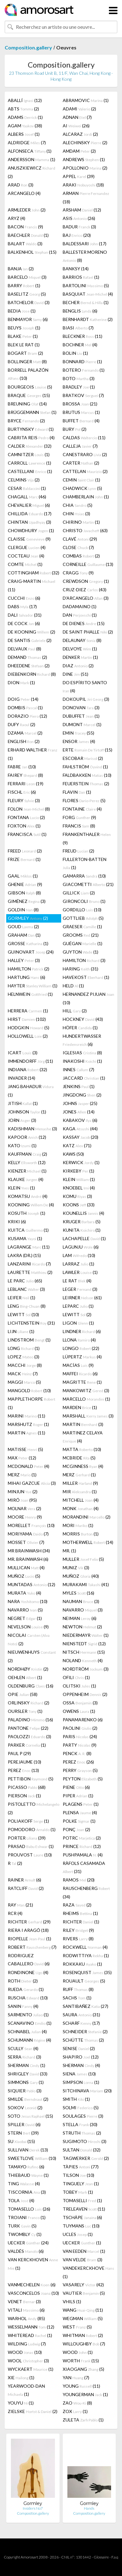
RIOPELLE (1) (29, 1938)
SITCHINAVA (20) (87, 2090)
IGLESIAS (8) (82, 1052)
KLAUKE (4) (25, 1179)
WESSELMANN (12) (31, 2326)
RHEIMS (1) (80, 1913)
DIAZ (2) (78, 665)
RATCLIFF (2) (26, 1888)
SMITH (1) (76, 2099)
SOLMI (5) (81, 2107)
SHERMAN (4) (81, 2065)
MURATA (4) (24, 1593)
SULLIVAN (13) (28, 2149)
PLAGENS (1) (81, 1804)
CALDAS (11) (84, 437)
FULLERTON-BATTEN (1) (84, 863)
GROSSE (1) (28, 943)
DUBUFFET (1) (81, 716)
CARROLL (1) (29, 463)
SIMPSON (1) (81, 2082)
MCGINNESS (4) (83, 1466)
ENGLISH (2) (24, 741)
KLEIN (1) (79, 1179)
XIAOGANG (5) (83, 2369)
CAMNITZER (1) (29, 454)
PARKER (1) (27, 1745)
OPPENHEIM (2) (85, 1694)
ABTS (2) (23, 108)
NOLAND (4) (83, 1660)
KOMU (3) (77, 1196)
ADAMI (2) (79, 108)
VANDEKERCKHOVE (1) (88, 2272)
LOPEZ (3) (23, 1356)
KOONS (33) (79, 1204)
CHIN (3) (76, 513)
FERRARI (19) (25, 783)
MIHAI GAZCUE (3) (32, 1483)
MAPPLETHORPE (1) (31, 1403)
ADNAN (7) (77, 117)
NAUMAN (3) (81, 1601)
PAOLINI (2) (80, 1728)
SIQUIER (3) (24, 2090)
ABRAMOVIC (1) (86, 100)
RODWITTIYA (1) (86, 1955)
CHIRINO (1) (81, 522)
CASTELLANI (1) (30, 471)
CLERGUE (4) (27, 547)
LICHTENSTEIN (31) (31, 1323)
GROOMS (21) (81, 935)
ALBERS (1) (24, 134)
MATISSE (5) (25, 1449)
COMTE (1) (25, 564)
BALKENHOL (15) (32, 252)
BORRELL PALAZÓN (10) (28, 374)
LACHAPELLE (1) (84, 1238)
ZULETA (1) (83, 2419)
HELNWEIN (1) (30, 994)
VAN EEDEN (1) (84, 2251)
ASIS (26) (79, 218)
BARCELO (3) (27, 277)
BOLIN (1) (75, 353)
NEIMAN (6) (79, 1618)
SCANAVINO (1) (29, 2023)
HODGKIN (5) (28, 1027)
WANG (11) (83, 2310)
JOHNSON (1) (27, 1111)
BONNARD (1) (82, 361)
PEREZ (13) (23, 1770)
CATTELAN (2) (85, 471)
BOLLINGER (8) (27, 361)
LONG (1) (24, 1348)
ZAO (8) (77, 2402)
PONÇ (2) (76, 1829)
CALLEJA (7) (80, 446)
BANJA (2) (21, 268)
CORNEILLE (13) (88, 564)
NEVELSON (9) (28, 1626)
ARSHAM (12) (82, 209)
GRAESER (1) (82, 926)
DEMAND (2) (27, 657)
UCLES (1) (78, 2234)
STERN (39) (23, 2133)
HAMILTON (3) (84, 960)
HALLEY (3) (24, 960)
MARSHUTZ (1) (28, 1424)
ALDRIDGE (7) (27, 142)
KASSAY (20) (80, 1137)
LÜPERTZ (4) (82, 1356)
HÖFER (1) (80, 1027)
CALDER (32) (29, 446)
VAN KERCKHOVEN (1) (33, 2264)
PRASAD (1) (31, 1846)
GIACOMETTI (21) (88, 884)
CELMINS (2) (24, 479)
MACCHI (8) (25, 1365)
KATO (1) (22, 1145)
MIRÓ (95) (22, 1500)
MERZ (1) (22, 1474)
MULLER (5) (83, 1559)
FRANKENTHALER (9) (87, 838)
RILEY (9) (78, 1930)
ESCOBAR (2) (83, 758)
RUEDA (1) (26, 1989)
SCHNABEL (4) (27, 2031)
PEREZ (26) (78, 1761)
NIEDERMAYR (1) (86, 1635)
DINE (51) (75, 674)
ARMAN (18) (86, 197)
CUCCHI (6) (24, 598)
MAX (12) (22, 1457)
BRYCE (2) (26, 420)
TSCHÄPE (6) (82, 2217)
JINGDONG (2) (82, 1094)
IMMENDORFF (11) (30, 1061)
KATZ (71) (77, 1145)
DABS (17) (22, 606)
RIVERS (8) (78, 1938)
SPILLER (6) (24, 2124)
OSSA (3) (80, 1702)
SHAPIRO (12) (81, 2056)
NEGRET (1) (25, 1618)
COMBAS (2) (81, 555)
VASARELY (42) (83, 2284)
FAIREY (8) (25, 775)
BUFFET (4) (81, 420)
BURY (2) (74, 429)
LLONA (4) (79, 1339)
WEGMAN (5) (83, 2318)
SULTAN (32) (81, 2149)
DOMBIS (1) (25, 707)
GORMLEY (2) (28, 918)
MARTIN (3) (83, 1424)
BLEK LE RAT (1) (24, 344)
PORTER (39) (27, 1837)
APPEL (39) (79, 176)
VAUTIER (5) (84, 2293)
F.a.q (114, 2557)
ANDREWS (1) (84, 159)
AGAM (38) (25, 125)
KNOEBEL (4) (79, 1187)
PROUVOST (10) (30, 1854)
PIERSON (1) (24, 1795)
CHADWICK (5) (82, 488)
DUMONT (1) (82, 724)
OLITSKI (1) (79, 1685)
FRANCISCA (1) (27, 834)
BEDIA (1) (22, 310)
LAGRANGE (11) (29, 1247)
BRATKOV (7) (83, 395)
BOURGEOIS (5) (30, 386)
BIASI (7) (78, 327)
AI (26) (76, 125)
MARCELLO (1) (86, 1399)
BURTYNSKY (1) (31, 429)
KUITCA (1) (28, 1230)
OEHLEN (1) (25, 1677)
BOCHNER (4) (80, 344)
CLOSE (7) (78, 547)
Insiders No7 (33, 2508)
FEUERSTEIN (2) (86, 783)
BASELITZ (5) (27, 294)
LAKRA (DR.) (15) (24, 1255)
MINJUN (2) (22, 1491)
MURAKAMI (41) (86, 1584)
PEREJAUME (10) (24, 1761)
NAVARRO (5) (25, 1609)
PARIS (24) (80, 1736)
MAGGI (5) (24, 1382)
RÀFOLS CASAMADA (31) (84, 1867)
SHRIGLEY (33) (27, 2073)
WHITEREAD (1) (30, 2335)
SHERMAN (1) (26, 2065)
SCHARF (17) (81, 2023)
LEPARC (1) (78, 1306)
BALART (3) (25, 243)
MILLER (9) (80, 1483)
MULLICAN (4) (26, 1567)
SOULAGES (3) (83, 2116)
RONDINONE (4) (28, 1972)
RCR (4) (15, 1913)
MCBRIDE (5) (79, 1457)
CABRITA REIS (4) (31, 437)
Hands (89, 2508)
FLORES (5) (84, 800)
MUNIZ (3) (76, 1567)
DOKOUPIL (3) (86, 699)
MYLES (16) (78, 1593)
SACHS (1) (77, 1997)
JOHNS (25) (80, 1103)
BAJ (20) (77, 235)
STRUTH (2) (82, 2133)
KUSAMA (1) (25, 1238)
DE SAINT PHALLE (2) (88, 631)
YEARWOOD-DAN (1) (26, 2390)
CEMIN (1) (81, 479)
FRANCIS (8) (79, 825)
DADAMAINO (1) (79, 606)
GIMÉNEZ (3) (27, 901)
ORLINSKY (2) (28, 1702)
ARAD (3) (20, 184)
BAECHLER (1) (28, 235)
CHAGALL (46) (27, 496)
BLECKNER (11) (82, 336)
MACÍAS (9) (78, 1365)
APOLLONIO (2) (85, 168)
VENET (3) (24, 2301)
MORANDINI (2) (86, 1517)
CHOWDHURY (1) (31, 530)
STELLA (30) (80, 2124)
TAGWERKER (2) (86, 2158)
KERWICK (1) (81, 1162)
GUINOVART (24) (31, 952)
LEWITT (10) (23, 1314)
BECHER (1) (86, 302)
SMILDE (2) (28, 2099)
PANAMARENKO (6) (83, 1719)
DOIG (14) (23, 699)
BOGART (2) (25, 353)
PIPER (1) (78, 1795)
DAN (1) (80, 615)
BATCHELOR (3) (29, 302)
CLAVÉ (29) (80, 539)
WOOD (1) (78, 2352)
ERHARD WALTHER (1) (32, 754)
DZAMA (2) (25, 733)
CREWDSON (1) (86, 581)
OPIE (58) (22, 1694)
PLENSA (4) (80, 1812)
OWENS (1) (79, 1711)
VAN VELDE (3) (82, 2259)
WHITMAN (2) (83, 2335)
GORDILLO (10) (82, 909)
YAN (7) (76, 2377)
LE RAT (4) (77, 1280)
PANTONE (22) (28, 1728)
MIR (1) (80, 1491)
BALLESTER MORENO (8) (85, 256)
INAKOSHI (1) (82, 1061)
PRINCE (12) (82, 1846)
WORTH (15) (81, 2360)
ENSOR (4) (79, 741)
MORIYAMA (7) (28, 1533)
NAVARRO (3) (83, 1609)
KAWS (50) (73, 1154)
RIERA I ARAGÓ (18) (28, 1930)
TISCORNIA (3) (27, 2192)
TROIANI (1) (27, 2217)
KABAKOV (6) (80, 1120)
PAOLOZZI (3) (29, 1736)
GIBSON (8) (24, 892)
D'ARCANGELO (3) (86, 598)
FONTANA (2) (26, 817)
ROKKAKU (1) (82, 1964)
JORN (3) (22, 1120)
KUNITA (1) (81, 1230)
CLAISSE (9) (29, 539)
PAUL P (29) (19, 1753)
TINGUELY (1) (81, 2183)
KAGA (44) (80, 1128)
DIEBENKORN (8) (32, 674)
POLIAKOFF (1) (28, 1821)
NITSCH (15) (84, 1652)
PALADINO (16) (30, 1719)
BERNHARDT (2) (88, 319)
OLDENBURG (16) (30, 1685)
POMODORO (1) (32, 1829)
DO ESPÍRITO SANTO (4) (85, 686)
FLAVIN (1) (77, 792)
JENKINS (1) (79, 1086)
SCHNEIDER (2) (85, 2031)
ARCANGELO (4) (24, 193)
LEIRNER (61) (82, 1297)
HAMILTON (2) (28, 968)
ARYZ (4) (16, 218)
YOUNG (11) (81, 2386)
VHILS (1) (72, 2301)
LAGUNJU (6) (81, 1247)
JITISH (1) (23, 1103)
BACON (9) (25, 226)
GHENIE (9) (25, 884)
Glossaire (101, 2557)
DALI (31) (24, 615)
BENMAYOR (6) (28, 319)
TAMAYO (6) (26, 2166)
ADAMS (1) (25, 117)
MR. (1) (69, 1550)
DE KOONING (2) (31, 631)
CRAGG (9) (78, 572)
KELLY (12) (27, 1162)
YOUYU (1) (21, 2402)
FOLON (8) (29, 809)
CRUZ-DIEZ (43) (84, 589)
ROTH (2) (23, 1980)
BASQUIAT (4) (88, 294)
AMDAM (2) (79, 151)
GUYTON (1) (80, 952)
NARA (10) (27, 1601)
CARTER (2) (81, 463)
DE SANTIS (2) (29, 640)
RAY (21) (20, 1904)
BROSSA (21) (80, 403)
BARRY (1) (24, 285)
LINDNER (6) (82, 1331)
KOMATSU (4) (27, 1196)
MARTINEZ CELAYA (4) (83, 1436)
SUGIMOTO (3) (84, 2141)
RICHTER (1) (81, 1921)
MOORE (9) (25, 1517)
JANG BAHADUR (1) (31, 1090)
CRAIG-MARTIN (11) (31, 585)
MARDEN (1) (80, 1407)
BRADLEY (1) (79, 386)
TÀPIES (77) (81, 2166)
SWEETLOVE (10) (32, 2158)
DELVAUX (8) (24, 648)
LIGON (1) (78, 1323)
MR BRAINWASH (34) (29, 1550)
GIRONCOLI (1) (84, 901)
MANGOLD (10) (29, 1390)
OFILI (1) (76, 1677)
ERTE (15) (87, 749)
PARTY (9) (79, 1745)
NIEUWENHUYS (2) (32, 1656)
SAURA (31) (81, 2014)
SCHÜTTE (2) (83, 2040)
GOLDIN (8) (23, 909)
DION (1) (21, 682)
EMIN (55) (78, 733)
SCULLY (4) (23, 2048)
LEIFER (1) (21, 1297)
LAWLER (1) (80, 1272)
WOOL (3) (28, 2360)
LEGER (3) (80, 1289)
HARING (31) (80, 968)
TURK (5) (22, 2225)
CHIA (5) (77, 505)
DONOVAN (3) (81, 707)
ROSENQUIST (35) (87, 1972)
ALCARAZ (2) (80, 134)
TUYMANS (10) (81, 2225)
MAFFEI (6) (80, 1373)
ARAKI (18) (83, 184)
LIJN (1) (21, 1331)
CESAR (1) (27, 488)
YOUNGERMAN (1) (85, 2394)
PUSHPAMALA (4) (83, 1854)
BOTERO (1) (84, 370)
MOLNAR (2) (24, 1508)
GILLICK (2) (79, 892)
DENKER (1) (80, 657)
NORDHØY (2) (28, 1669)
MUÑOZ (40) (81, 1576)
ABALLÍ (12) (25, 100)
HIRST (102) (27, 1019)
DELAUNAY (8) (82, 640)
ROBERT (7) (32, 1947)
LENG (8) (27, 1306)
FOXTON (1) (24, 825)
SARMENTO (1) (28, 2014)
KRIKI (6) (17, 1221)
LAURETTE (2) (30, 1272)
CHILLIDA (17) (29, 513)
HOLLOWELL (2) (28, 1036)
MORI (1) (78, 1525)
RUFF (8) (78, 1989)
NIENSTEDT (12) (84, 1643)
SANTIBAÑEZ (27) (85, 2006)
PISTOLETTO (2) (33, 1808)
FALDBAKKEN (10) (87, 775)
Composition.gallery (28, 47)
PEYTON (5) (83, 1778)
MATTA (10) (82, 1449)
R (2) (15, 1863)
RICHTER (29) (29, 1921)
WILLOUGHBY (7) (84, 2343)
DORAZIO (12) (27, 716)
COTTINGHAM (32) (33, 572)
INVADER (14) (21, 1078)
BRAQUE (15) (29, 395)
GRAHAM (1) (24, 935)
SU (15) (21, 2141)
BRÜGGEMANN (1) (32, 412)
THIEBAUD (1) (28, 2175)
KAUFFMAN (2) (27, 1154)
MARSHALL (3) (88, 1415)
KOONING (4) (31, 1204)
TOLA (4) (21, 2200)
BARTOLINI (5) (86, 285)
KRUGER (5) (81, 1221)
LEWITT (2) (77, 1314)
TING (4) (24, 2183)
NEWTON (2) (82, 1626)
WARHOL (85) (26, 2318)
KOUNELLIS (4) (83, 1213)
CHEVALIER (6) (29, 505)
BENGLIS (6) (80, 310)
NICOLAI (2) (29, 1639)
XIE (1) (21, 2377)
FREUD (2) (78, 850)
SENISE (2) (79, 2048)
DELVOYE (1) (80, 648)
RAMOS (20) (79, 1879)
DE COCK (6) (24, 623)
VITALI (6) (26, 2310)
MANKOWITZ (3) (86, 1390)
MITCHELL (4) (81, 1500)
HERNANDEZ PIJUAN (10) (88, 998)
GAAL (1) (23, 875)
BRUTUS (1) (81, 412)
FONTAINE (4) (82, 809)
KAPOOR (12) (27, 1137)
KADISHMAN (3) (32, 1128)
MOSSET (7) (26, 1542)
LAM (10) (79, 1255)
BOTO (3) (79, 378)
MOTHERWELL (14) (88, 1542)
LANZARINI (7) (29, 1263)
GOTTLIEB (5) (83, 918)
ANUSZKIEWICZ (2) (31, 172)
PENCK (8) (77, 1753)
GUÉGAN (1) (82, 943)
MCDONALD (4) (28, 1466)
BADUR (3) (79, 226)
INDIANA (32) (27, 1069)
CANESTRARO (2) (85, 454)
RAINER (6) (24, 1879)
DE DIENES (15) (84, 623)
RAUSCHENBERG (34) (86, 1892)
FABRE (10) (22, 766)
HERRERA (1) (28, 1010)
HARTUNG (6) (26, 977)
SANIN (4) (23, 2006)
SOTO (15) (30, 2116)
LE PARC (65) (25, 1280)
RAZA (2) (77, 1904)
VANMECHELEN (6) (32, 2284)
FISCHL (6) (22, 792)
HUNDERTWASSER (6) (82, 1040)
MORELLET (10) (31, 1525)
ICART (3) (22, 1052)
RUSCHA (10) (28, 1997)
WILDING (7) (27, 2343)
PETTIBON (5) (30, 1778)
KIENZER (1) (27, 1170)
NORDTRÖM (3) (86, 1669)
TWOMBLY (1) (24, 2234)
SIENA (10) (79, 2073)
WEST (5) (77, 2326)
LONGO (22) (81, 1348)
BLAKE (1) (23, 336)
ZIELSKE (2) (32, 2411)
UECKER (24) (28, 2242)
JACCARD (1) (84, 1078)
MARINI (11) (26, 1415)
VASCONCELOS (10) (33, 2293)
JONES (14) (79, 1111)
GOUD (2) (23, 926)
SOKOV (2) (25, 2107)
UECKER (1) (82, 2242)
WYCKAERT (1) (30, 2369)
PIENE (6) (76, 1787)
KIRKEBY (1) (78, 1170)
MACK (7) (23, 1373)
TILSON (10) (78, 2175)
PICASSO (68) (27, 1787)
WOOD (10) (25, 2352)
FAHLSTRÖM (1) (85, 766)
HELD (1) (73, 985)
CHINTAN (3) (29, 522)
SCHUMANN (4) (29, 2040)
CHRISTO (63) (85, 530)
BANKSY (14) (76, 268)
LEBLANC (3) (26, 1289)
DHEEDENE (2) (29, 665)
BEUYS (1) (24, 327)
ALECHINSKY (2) (85, 142)
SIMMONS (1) (26, 2082)
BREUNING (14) (27, 403)
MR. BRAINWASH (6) (28, 1559)
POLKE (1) (79, 1821)
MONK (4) (81, 1508)
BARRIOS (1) (81, 277)
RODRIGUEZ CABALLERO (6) (29, 1959)
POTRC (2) (82, 1837)
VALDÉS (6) (26, 2251)
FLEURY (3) (24, 800)
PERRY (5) (80, 1770)
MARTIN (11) (26, 1432)
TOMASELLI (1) (82, 2200)
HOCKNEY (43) (83, 1019)
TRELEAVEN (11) (84, 2209)
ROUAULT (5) (84, 1980)
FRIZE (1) (24, 859)
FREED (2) (25, 850)
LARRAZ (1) (78, 1263)
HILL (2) (75, 1010)
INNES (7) (78, 1069)
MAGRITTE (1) (82, 1382)
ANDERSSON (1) (31, 159)
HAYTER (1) (32, 985)
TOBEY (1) (78, 2192)
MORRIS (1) (81, 1533)
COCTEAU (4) (26, 555)
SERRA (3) (24, 2056)
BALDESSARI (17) (84, 243)
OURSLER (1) (25, 1711)
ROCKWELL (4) (85, 1947)
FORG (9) (79, 817)
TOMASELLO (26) (29, 2209)
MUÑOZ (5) (24, 1576)
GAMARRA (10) (84, 875)
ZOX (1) (75, 2411)
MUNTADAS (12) (31, 1584)
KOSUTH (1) (26, 1213)
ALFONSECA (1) (29, 151)
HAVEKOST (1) (86, 977)
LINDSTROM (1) (29, 1339)
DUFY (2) (21, 724)
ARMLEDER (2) (27, 209)
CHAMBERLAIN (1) (86, 496)
